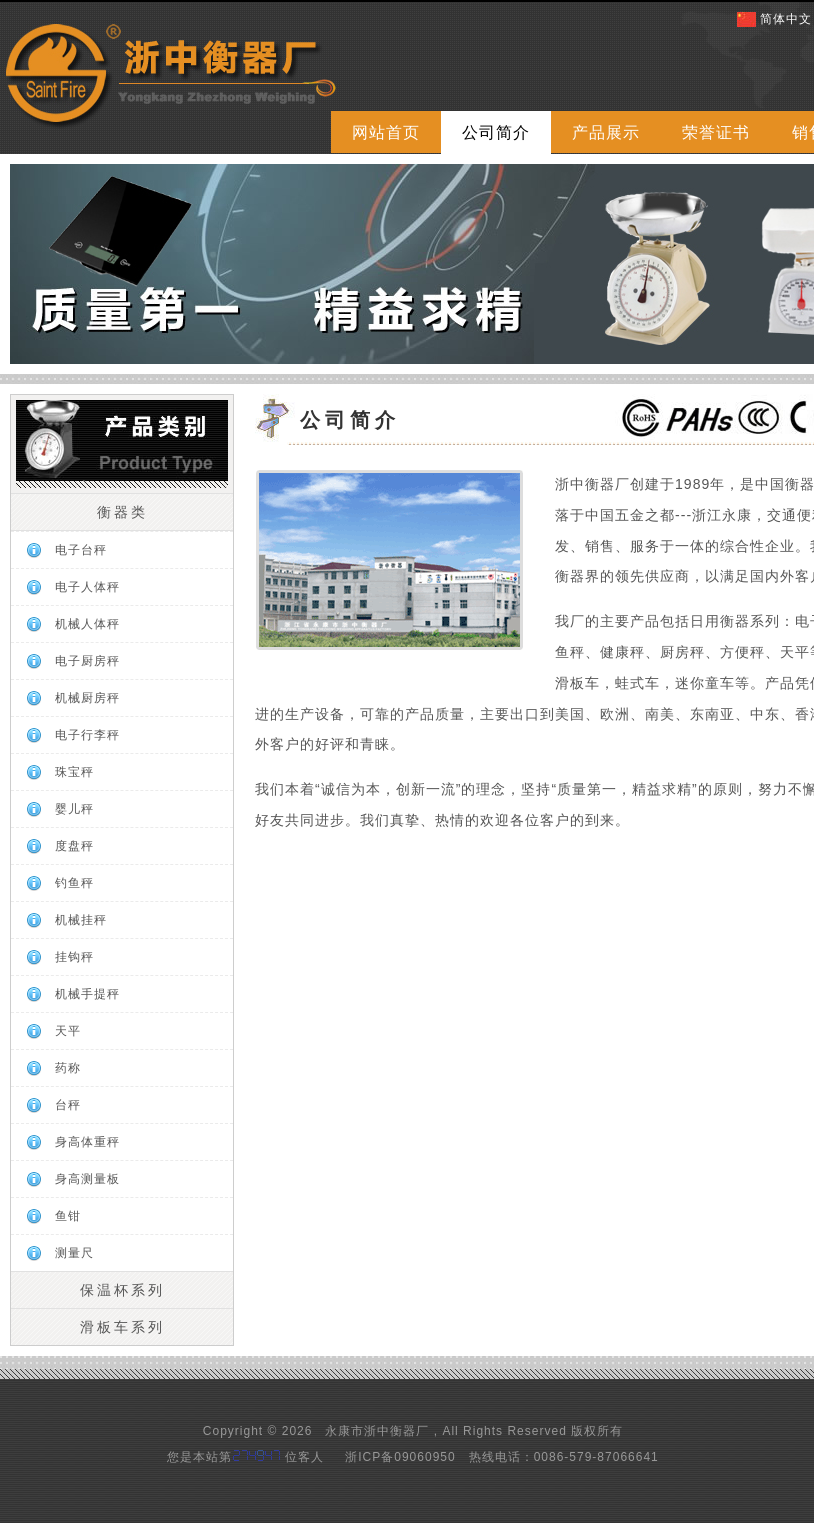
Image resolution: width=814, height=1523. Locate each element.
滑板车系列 (122, 1327)
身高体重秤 (87, 1142)
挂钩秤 (74, 957)
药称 (68, 1068)
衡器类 (122, 512)
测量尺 (74, 1253)
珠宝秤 (74, 772)
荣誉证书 (716, 132)
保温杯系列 (122, 1290)
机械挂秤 (81, 920)
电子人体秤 (87, 587)
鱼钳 (68, 1216)
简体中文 (786, 19)
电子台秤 (81, 550)
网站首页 (386, 132)
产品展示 (606, 132)
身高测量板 (87, 1179)
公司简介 (496, 132)
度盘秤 (74, 846)
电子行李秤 (87, 735)
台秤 (68, 1105)
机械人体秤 (87, 624)
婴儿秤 (74, 809)
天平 (68, 1031)
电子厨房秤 (87, 661)
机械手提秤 (87, 994)
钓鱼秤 (74, 883)
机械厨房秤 (87, 698)
